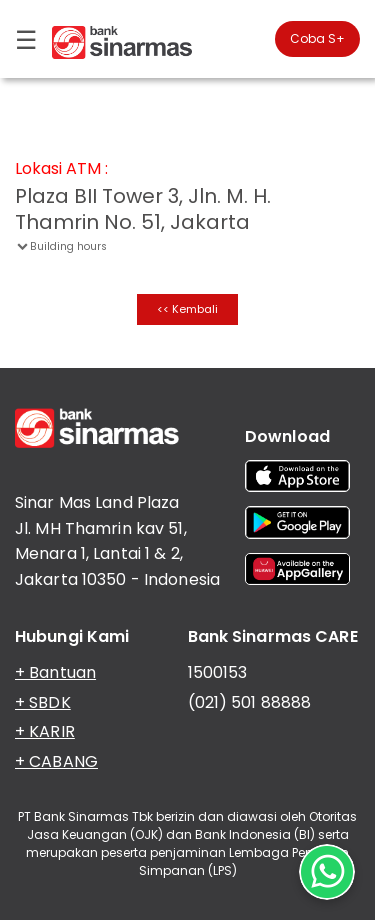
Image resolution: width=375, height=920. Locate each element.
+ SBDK (43, 702)
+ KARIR (45, 731)
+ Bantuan (55, 672)
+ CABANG (56, 761)
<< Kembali (187, 309)
